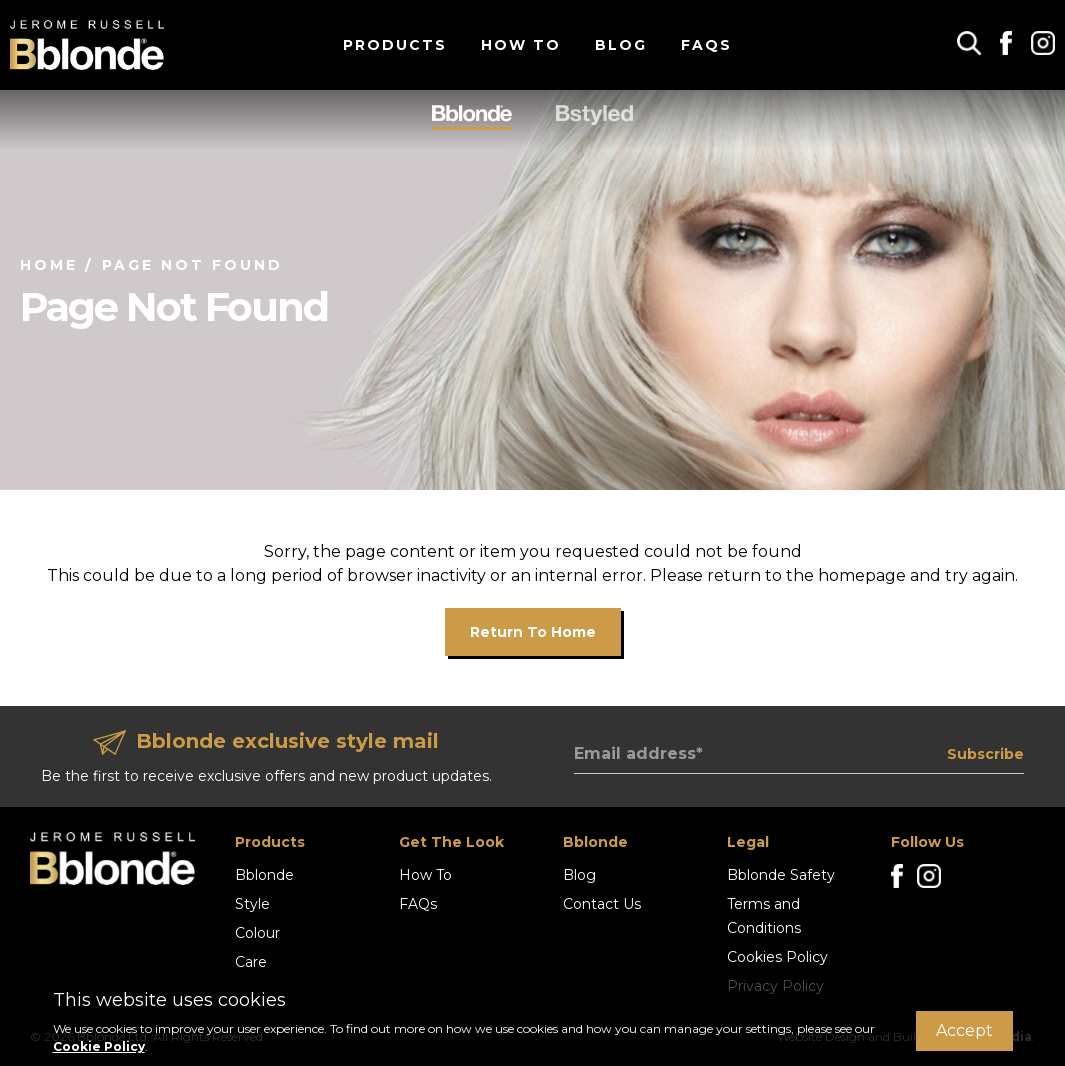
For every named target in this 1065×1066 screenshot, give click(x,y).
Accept (964, 1030)
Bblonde (264, 875)
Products (395, 45)
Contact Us (602, 904)
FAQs (706, 45)
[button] (969, 42)
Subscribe (985, 754)
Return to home (533, 632)
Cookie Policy (99, 1046)
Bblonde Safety (781, 875)
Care (251, 962)
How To (521, 45)
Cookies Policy (777, 957)
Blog (621, 45)
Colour (257, 933)
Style (252, 904)
